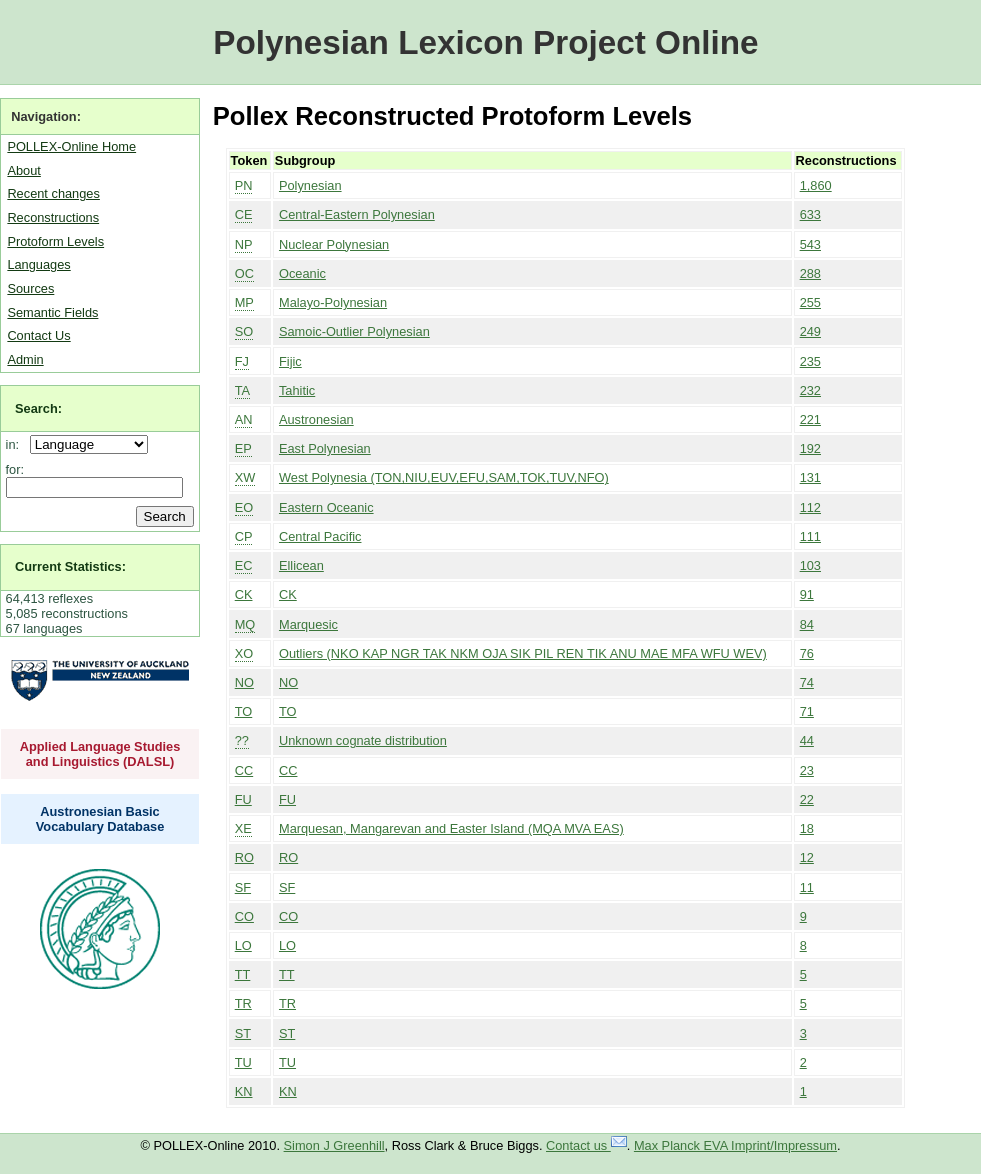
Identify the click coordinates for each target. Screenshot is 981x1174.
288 (810, 273)
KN (244, 1091)
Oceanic (302, 273)
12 (807, 857)
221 (810, 419)
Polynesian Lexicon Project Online (485, 42)
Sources (30, 288)
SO (244, 331)
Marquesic (308, 624)
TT (243, 974)
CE (244, 214)
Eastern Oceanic (326, 507)
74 (807, 682)
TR (243, 1003)
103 (810, 565)
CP (244, 536)
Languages (38, 264)
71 (807, 711)
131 (810, 477)
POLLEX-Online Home (71, 146)
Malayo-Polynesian (333, 302)
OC (244, 273)
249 (810, 331)
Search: (38, 408)
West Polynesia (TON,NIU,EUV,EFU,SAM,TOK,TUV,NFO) (444, 477)
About (23, 170)
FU (243, 799)
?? (242, 740)
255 (810, 302)
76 (807, 653)
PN (244, 185)
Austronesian (316, 419)
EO (244, 507)
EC (244, 565)
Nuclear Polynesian (334, 244)
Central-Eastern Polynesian (357, 214)
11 (807, 887)
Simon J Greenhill (334, 1145)
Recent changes (53, 193)
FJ (242, 361)
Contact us (586, 1145)
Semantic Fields (52, 312)
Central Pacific (320, 536)
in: (16, 444)
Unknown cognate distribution (363, 740)
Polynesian (310, 185)
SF (243, 887)
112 (810, 507)
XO (244, 653)
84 (807, 624)
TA (242, 390)
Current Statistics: (70, 566)
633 (810, 214)
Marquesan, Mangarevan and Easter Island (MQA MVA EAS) (451, 828)
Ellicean (301, 565)
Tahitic (297, 390)
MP (244, 302)
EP (243, 448)
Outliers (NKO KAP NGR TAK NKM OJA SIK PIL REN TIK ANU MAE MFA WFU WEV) (523, 653)
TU (243, 1062)
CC (244, 770)
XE (243, 828)
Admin (25, 359)
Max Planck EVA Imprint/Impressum (735, 1145)
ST (243, 1033)
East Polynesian (325, 448)
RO (244, 857)
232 (810, 390)
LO (243, 945)
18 (807, 828)
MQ (245, 624)
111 (810, 536)
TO (244, 711)
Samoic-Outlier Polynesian (354, 331)
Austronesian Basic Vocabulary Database (100, 819)
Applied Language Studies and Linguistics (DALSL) (100, 754)
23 (807, 770)
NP (244, 244)
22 (807, 799)
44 (807, 740)
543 (810, 244)
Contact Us (38, 335)
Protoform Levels (55, 241)
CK (244, 594)
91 (807, 594)
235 (810, 361)
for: (15, 469)
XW (245, 477)
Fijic (290, 361)
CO (244, 916)
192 (810, 448)
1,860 (816, 185)
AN (244, 419)
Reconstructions (53, 217)
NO (244, 682)
